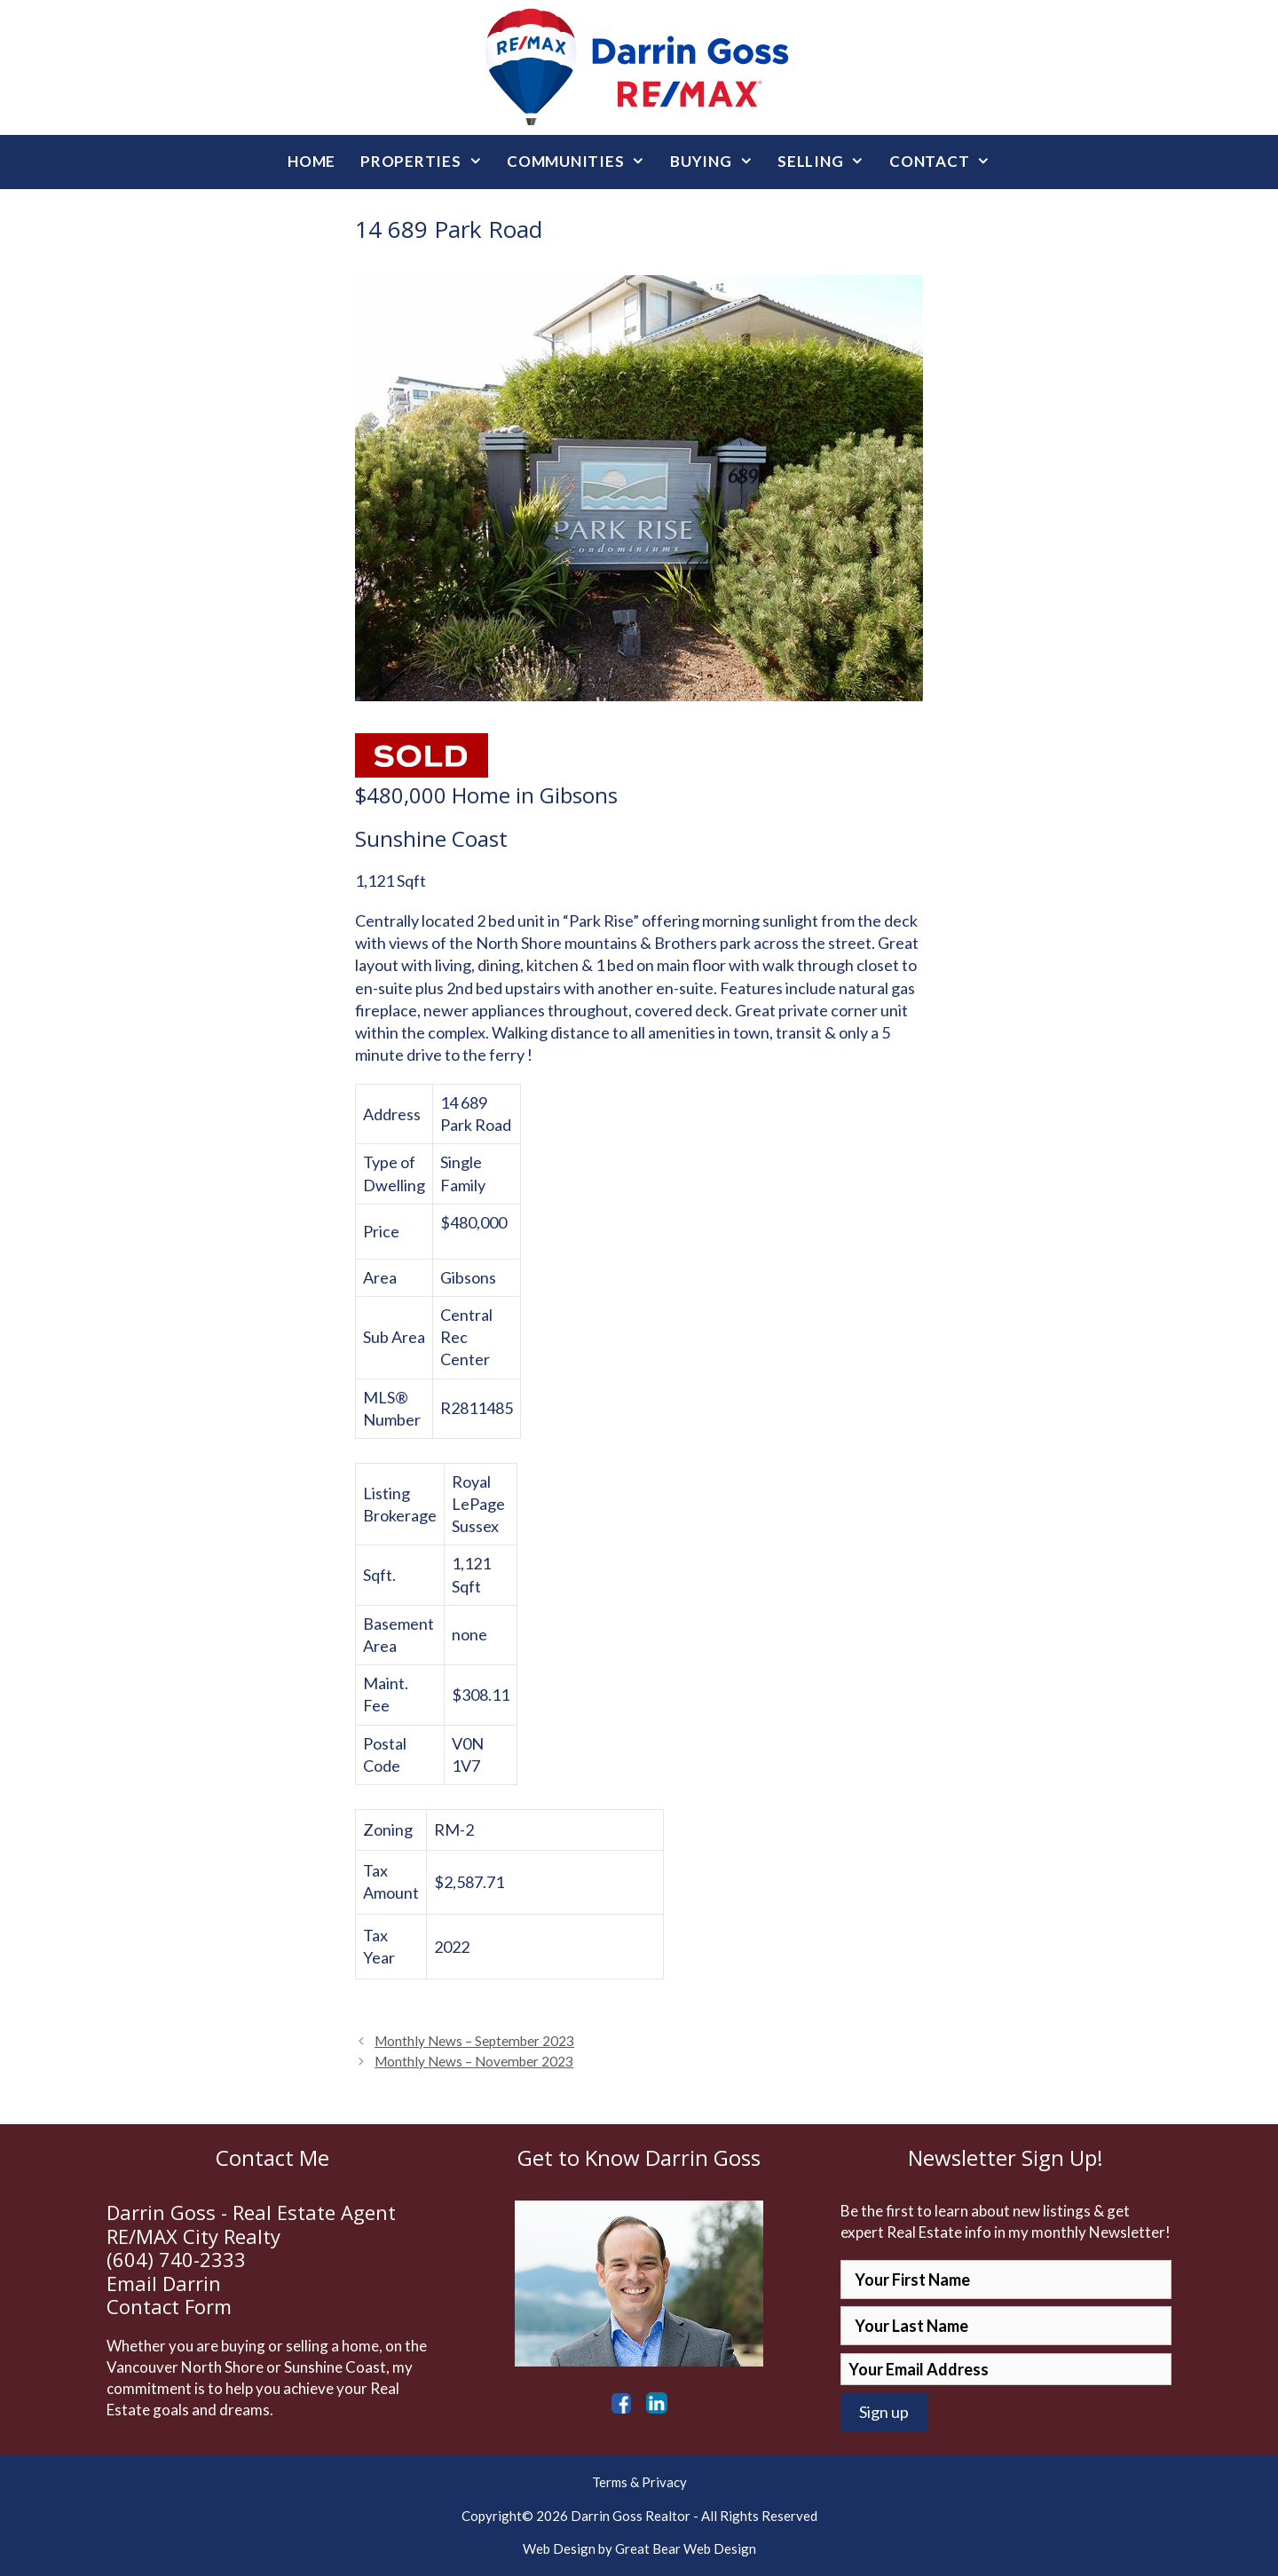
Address (392, 1114)
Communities (582, 161)
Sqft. (379, 1574)
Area (380, 1277)
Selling (827, 161)
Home (311, 161)
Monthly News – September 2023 (474, 2041)
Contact (946, 161)
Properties (427, 161)
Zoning (388, 1829)
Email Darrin (163, 2283)
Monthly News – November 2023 (474, 2061)
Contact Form (169, 2306)
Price (381, 1231)
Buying (717, 161)
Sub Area (394, 1337)
